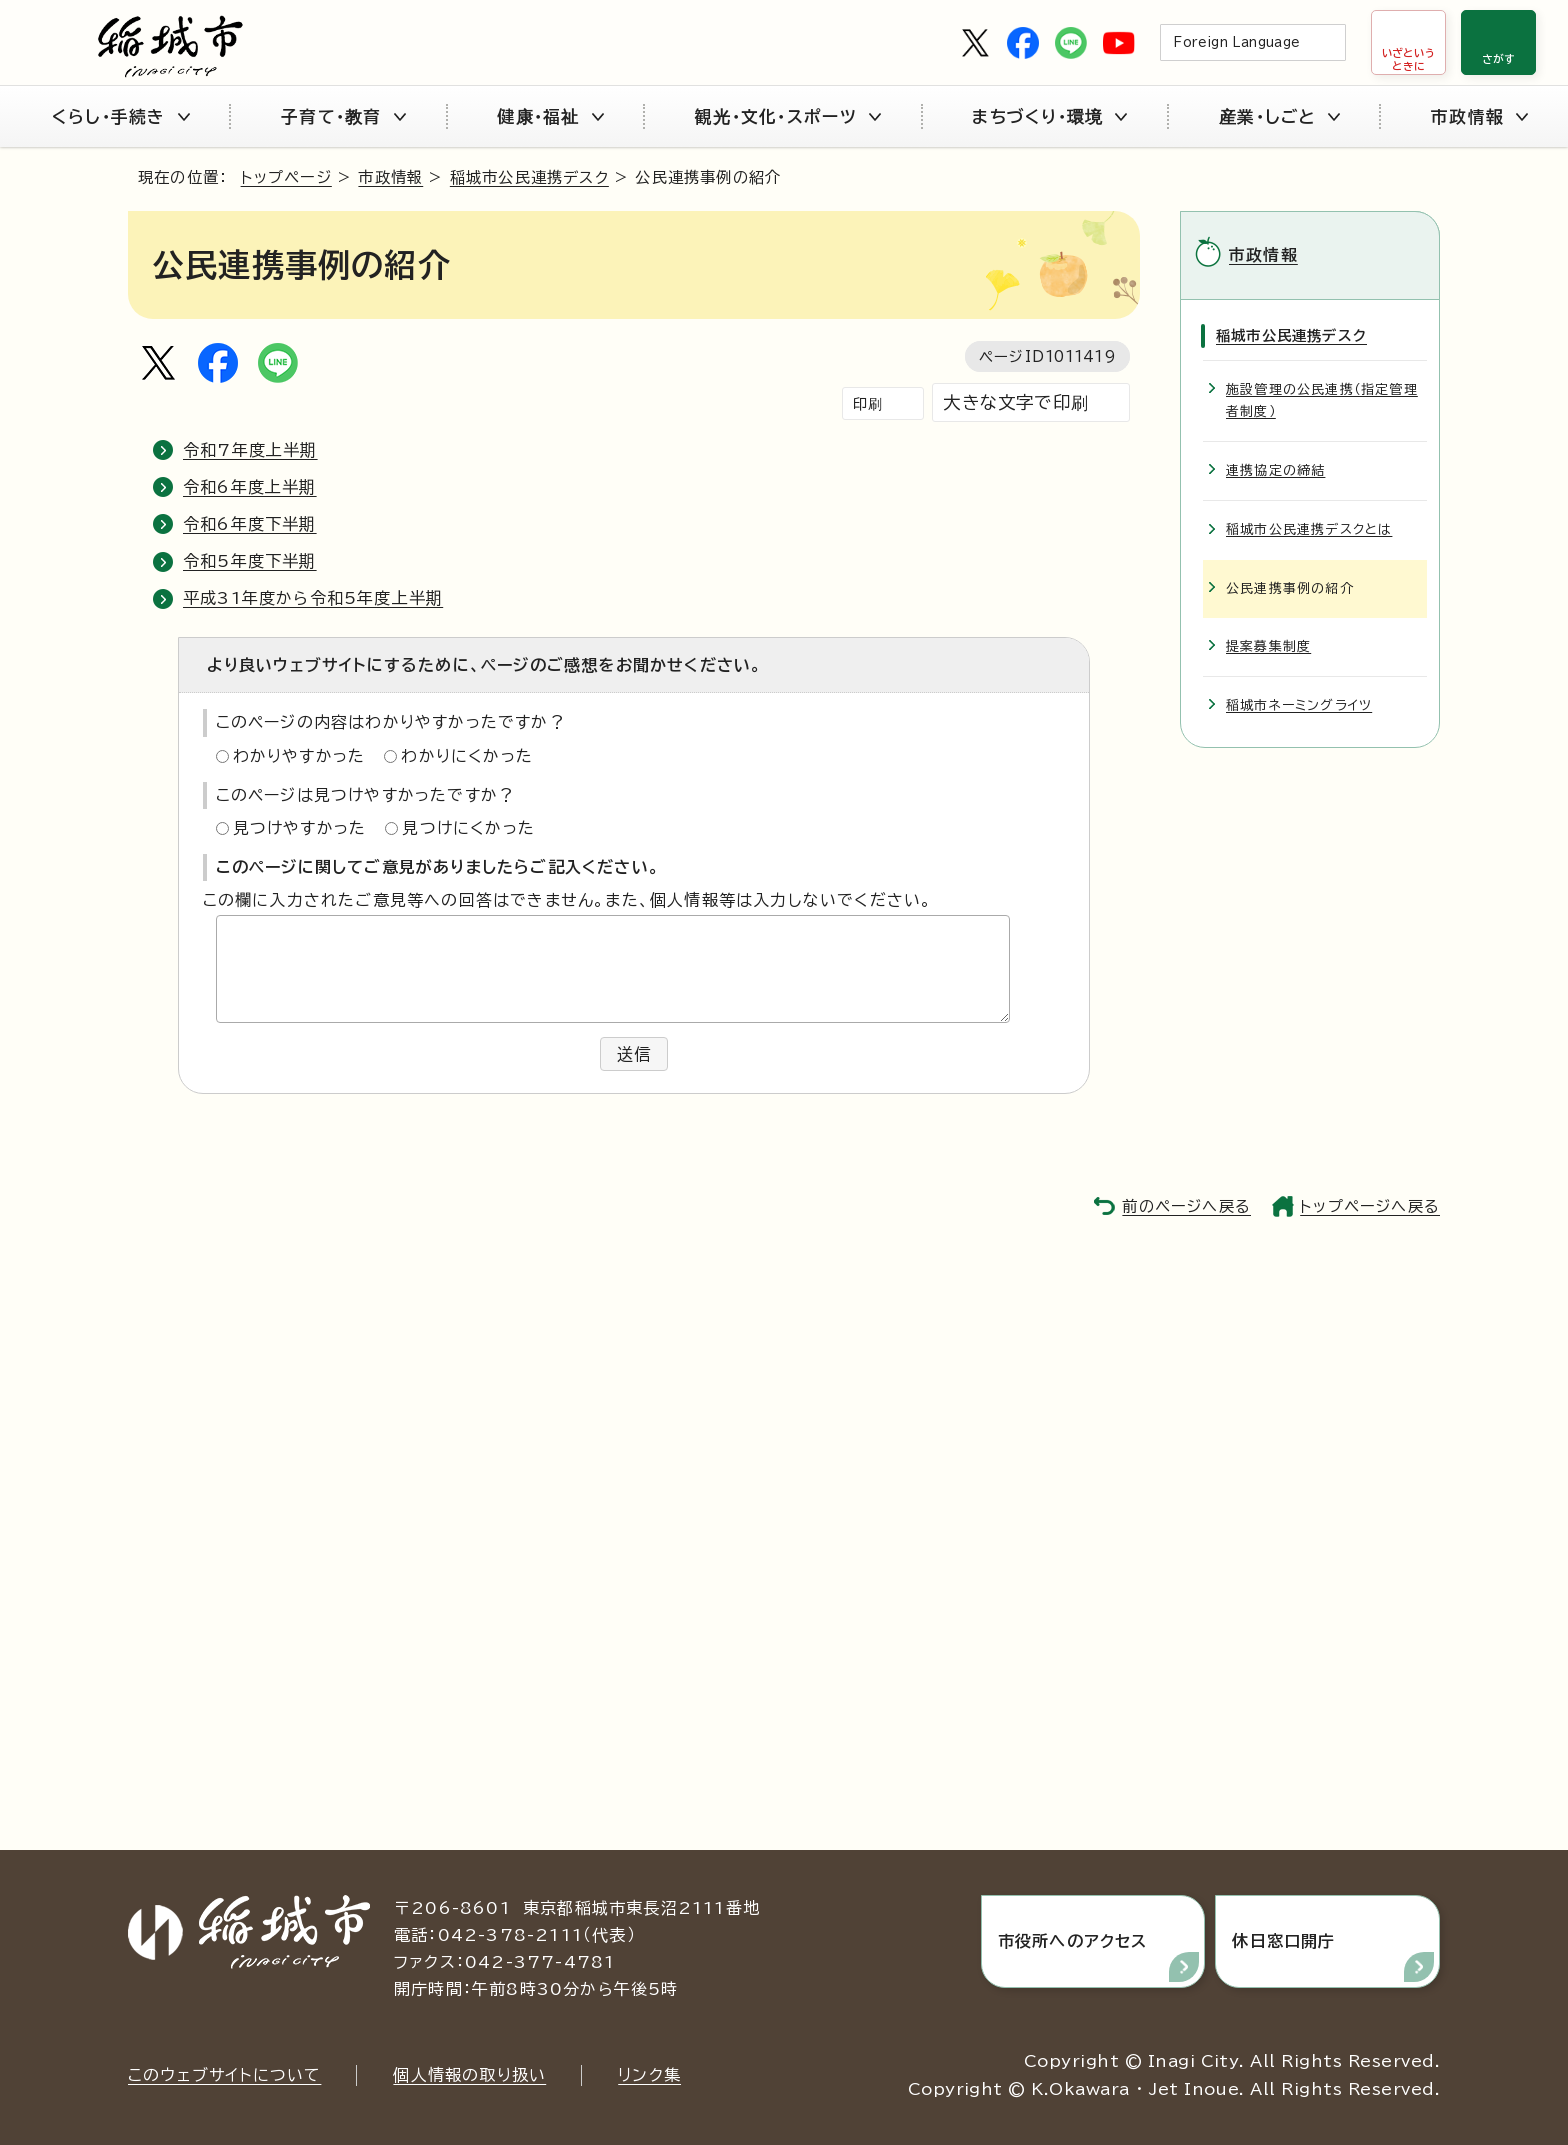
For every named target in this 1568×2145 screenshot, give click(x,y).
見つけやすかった (300, 828)
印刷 (868, 403)
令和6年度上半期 (250, 487)
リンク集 (649, 2075)
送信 (634, 1054)
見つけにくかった (468, 828)
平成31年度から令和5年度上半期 (313, 598)
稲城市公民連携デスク (529, 177)
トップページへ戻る (1370, 1206)
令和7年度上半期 (250, 450)
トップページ (286, 177)
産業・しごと (1279, 116)
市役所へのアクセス (1073, 1941)
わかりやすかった (299, 756)
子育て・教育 (343, 116)
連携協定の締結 (1275, 470)
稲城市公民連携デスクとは (1309, 529)
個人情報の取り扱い (469, 2075)
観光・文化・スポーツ (788, 116)
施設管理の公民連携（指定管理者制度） (1322, 400)
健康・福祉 (550, 116)
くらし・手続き (121, 116)
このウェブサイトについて (224, 2075)
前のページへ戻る (1186, 1206)
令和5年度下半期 (250, 561)
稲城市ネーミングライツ (1299, 705)
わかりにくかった (467, 756)
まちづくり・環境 (1049, 116)
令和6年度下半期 (250, 524)
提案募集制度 (1268, 646)
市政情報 (1479, 116)
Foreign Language (1236, 42)
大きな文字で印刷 (1016, 402)
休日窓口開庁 (1283, 1941)
